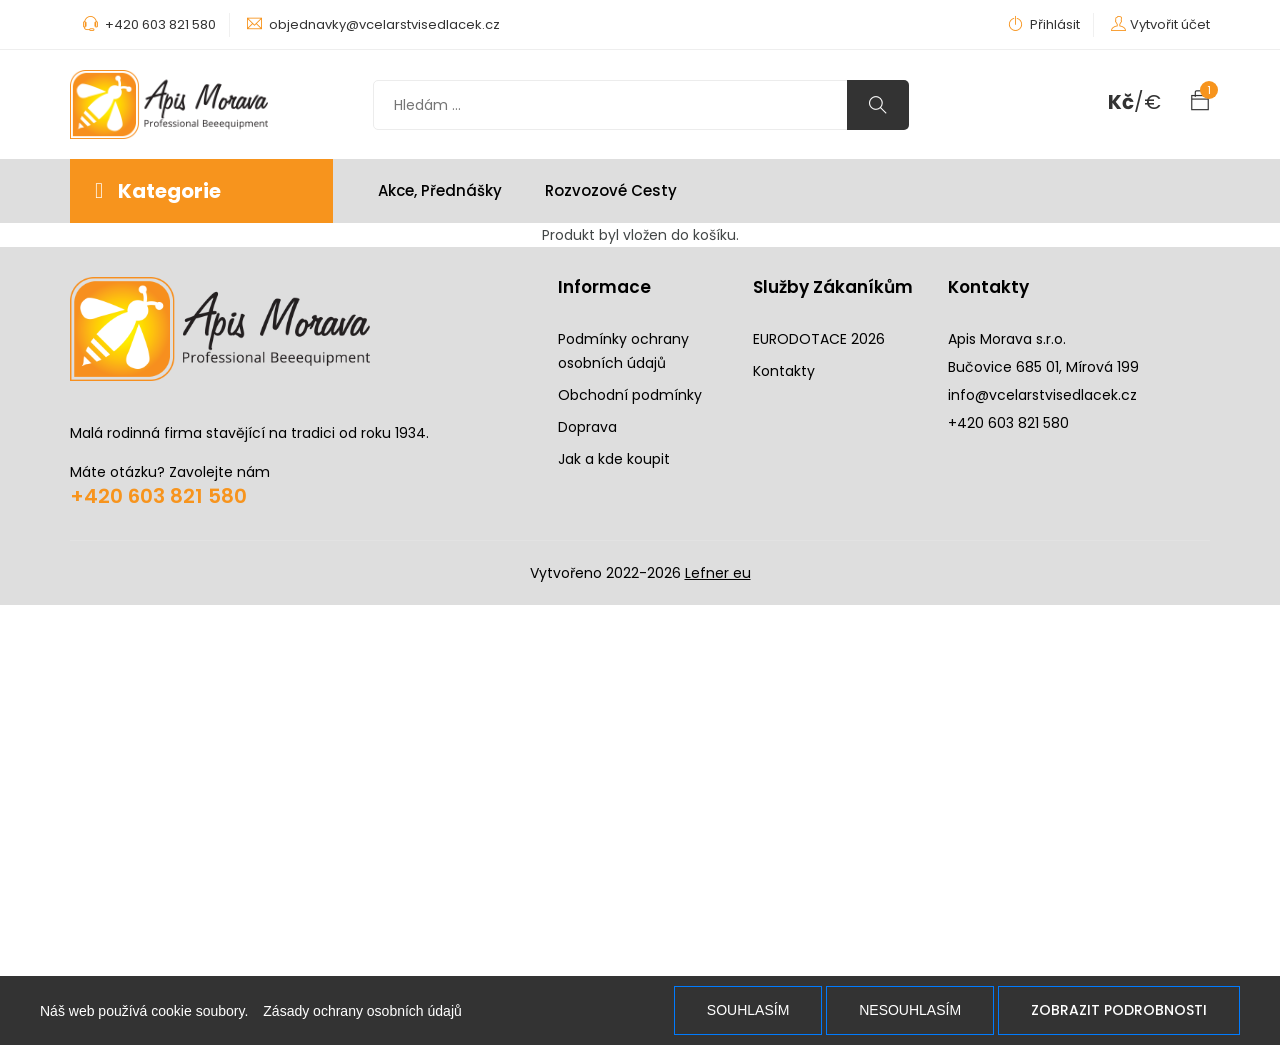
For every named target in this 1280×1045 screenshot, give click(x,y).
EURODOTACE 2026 (819, 339)
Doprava (587, 427)
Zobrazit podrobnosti (1119, 1010)
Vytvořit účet (1170, 24)
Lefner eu (718, 573)
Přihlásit (1044, 24)
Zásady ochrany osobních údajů (362, 1011)
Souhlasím (748, 1010)
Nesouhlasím (910, 1010)
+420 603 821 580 (158, 496)
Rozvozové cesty (611, 190)
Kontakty (784, 371)
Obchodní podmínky (630, 395)
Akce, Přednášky (440, 190)
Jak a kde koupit (614, 459)
